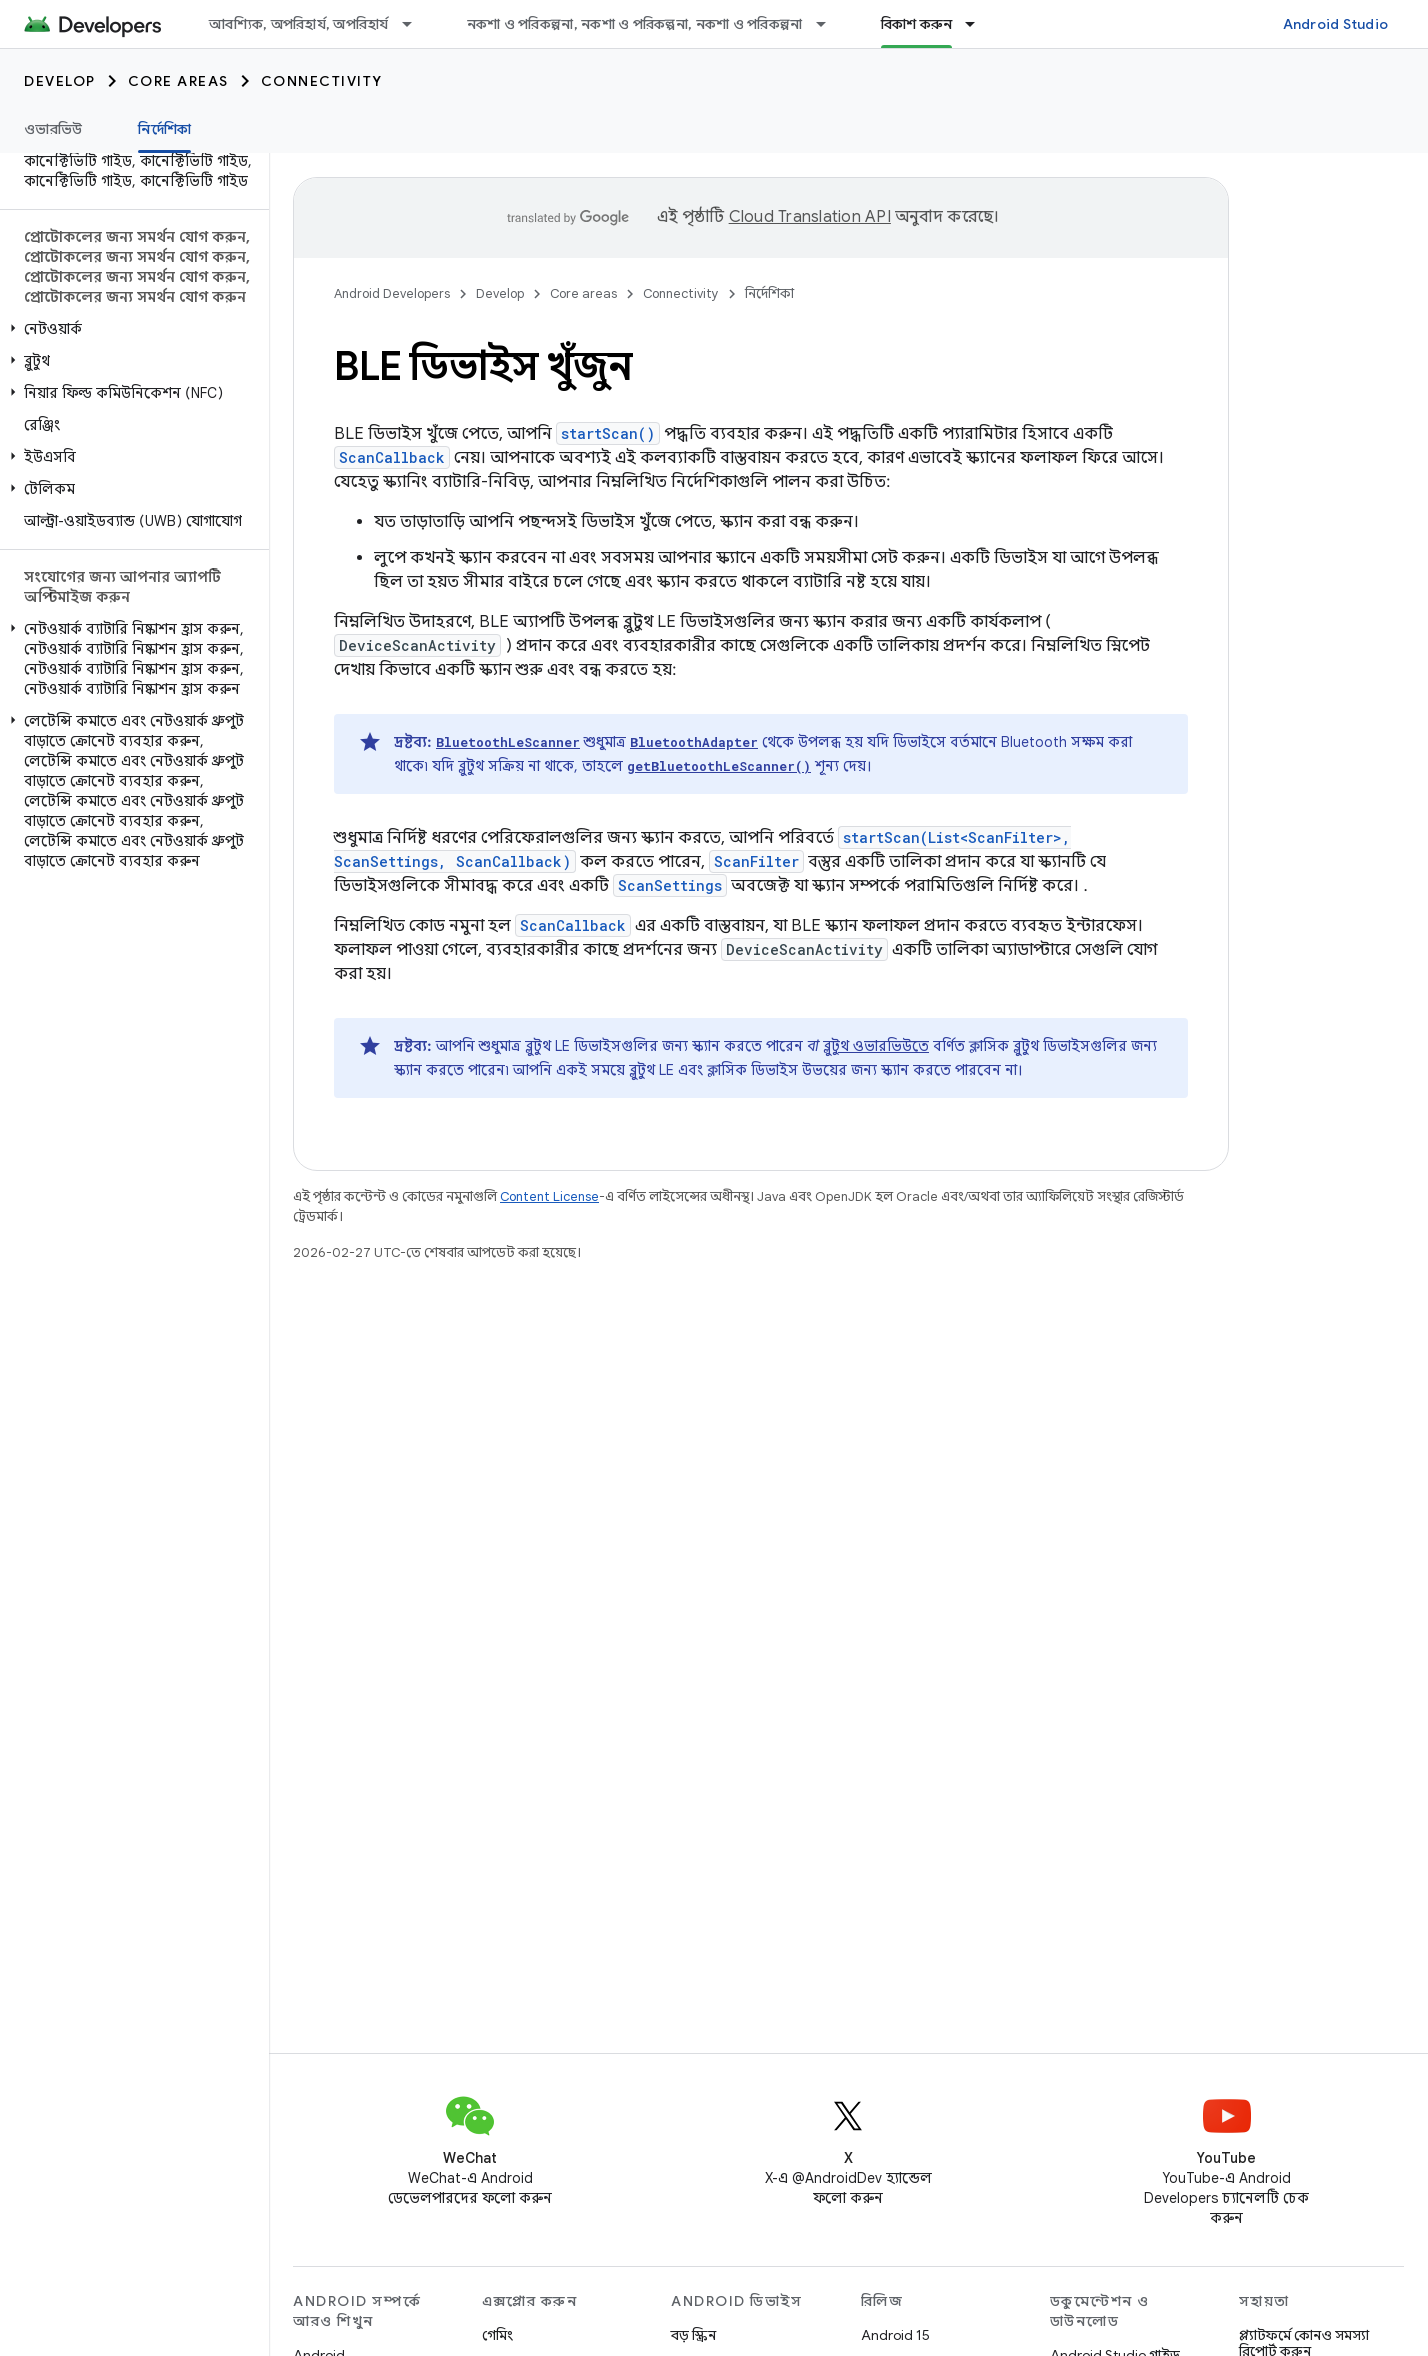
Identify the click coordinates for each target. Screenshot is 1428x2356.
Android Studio (1336, 24)
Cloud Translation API (810, 217)
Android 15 (895, 2335)
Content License (549, 1196)
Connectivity (322, 81)
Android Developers (392, 293)
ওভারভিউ (53, 129)
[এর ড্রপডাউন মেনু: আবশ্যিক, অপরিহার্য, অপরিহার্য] (416, 24)
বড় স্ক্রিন (693, 2335)
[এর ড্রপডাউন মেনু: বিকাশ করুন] (979, 24)
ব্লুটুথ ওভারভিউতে (876, 1046)
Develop (60, 81)
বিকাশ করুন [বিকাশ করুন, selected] (917, 24)
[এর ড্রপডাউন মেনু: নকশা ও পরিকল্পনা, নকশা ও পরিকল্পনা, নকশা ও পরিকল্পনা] (830, 24)
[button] (130, 329)
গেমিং (497, 2335)
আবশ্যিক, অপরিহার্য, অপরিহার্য (299, 24)
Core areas (178, 81)
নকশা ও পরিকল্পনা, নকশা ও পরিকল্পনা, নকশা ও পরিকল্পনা (635, 24)
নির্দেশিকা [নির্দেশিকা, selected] (164, 129)
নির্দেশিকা (769, 293)
